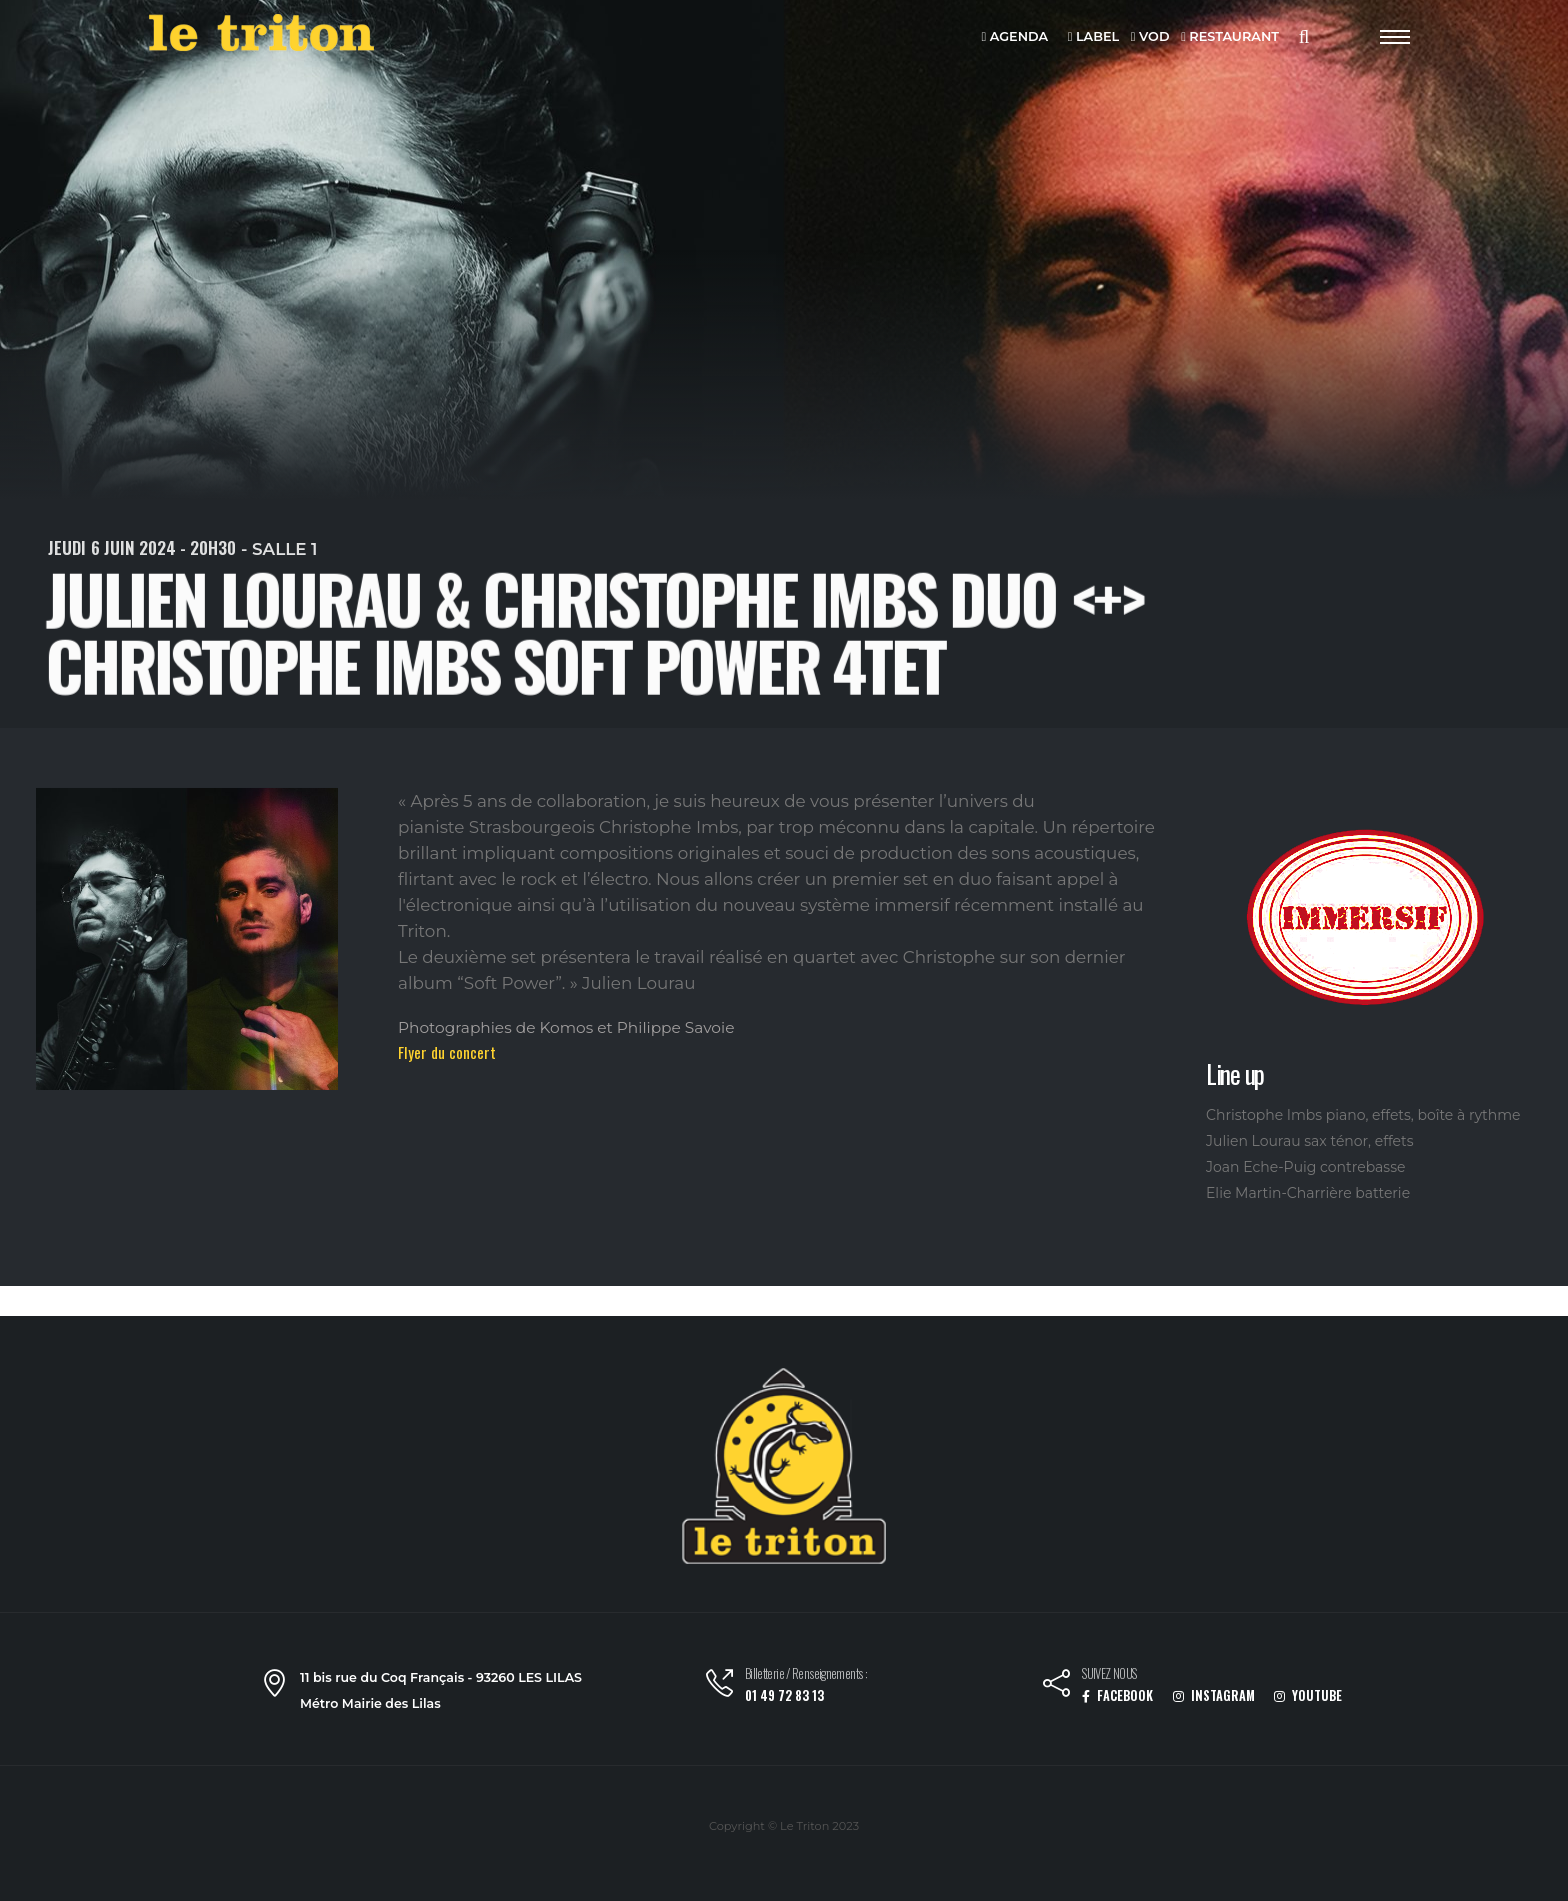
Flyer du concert (447, 1052)
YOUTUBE (1308, 1695)
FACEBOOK (1117, 1695)
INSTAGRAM (1214, 1695)
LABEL (1093, 37)
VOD (1150, 37)
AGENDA (1015, 37)
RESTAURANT (1230, 37)
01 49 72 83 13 (784, 1695)
